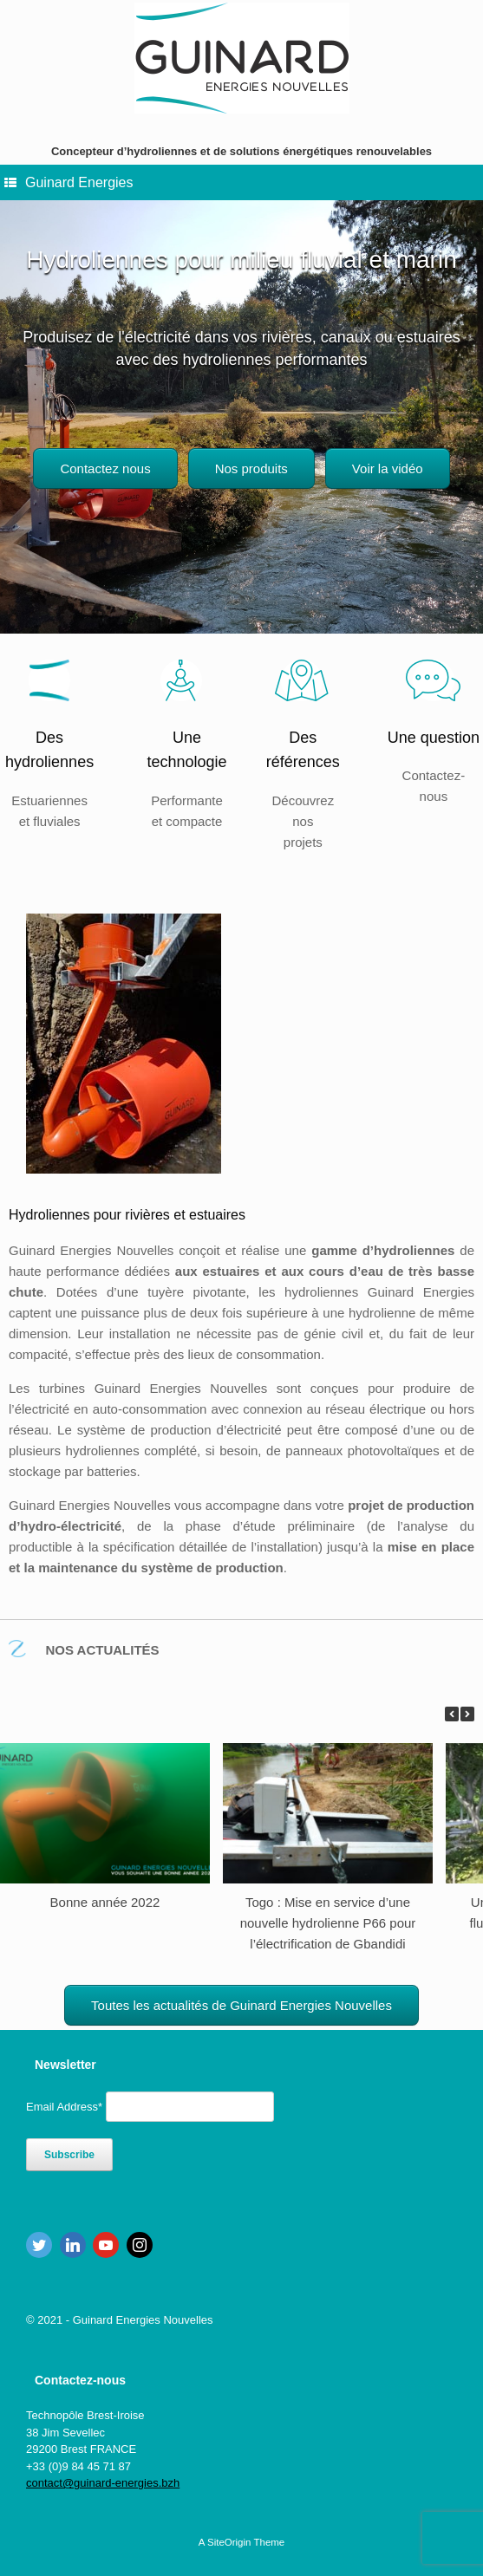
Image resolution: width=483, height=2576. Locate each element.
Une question (434, 737)
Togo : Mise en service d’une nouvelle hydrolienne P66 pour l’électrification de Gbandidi (328, 1923)
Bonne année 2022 (105, 1902)
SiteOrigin (229, 2542)
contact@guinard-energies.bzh (102, 2482)
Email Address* (64, 2106)
